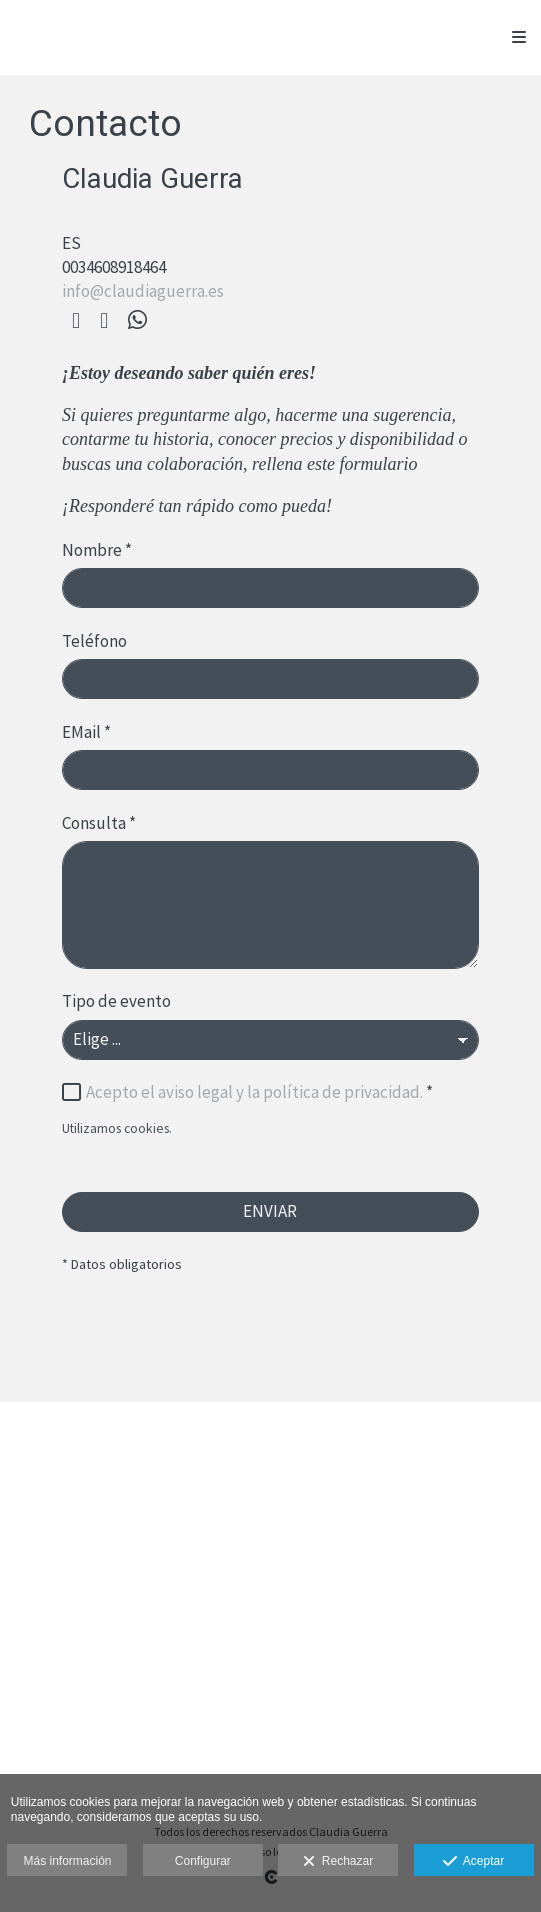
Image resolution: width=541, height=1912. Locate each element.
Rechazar (338, 1862)
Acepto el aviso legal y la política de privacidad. (254, 1092)
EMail (86, 732)
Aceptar (473, 1862)
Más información (67, 1861)
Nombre (97, 550)
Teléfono (94, 641)
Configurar (203, 1861)
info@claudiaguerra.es (143, 291)
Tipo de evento (116, 1001)
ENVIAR (270, 1211)
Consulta (99, 823)
